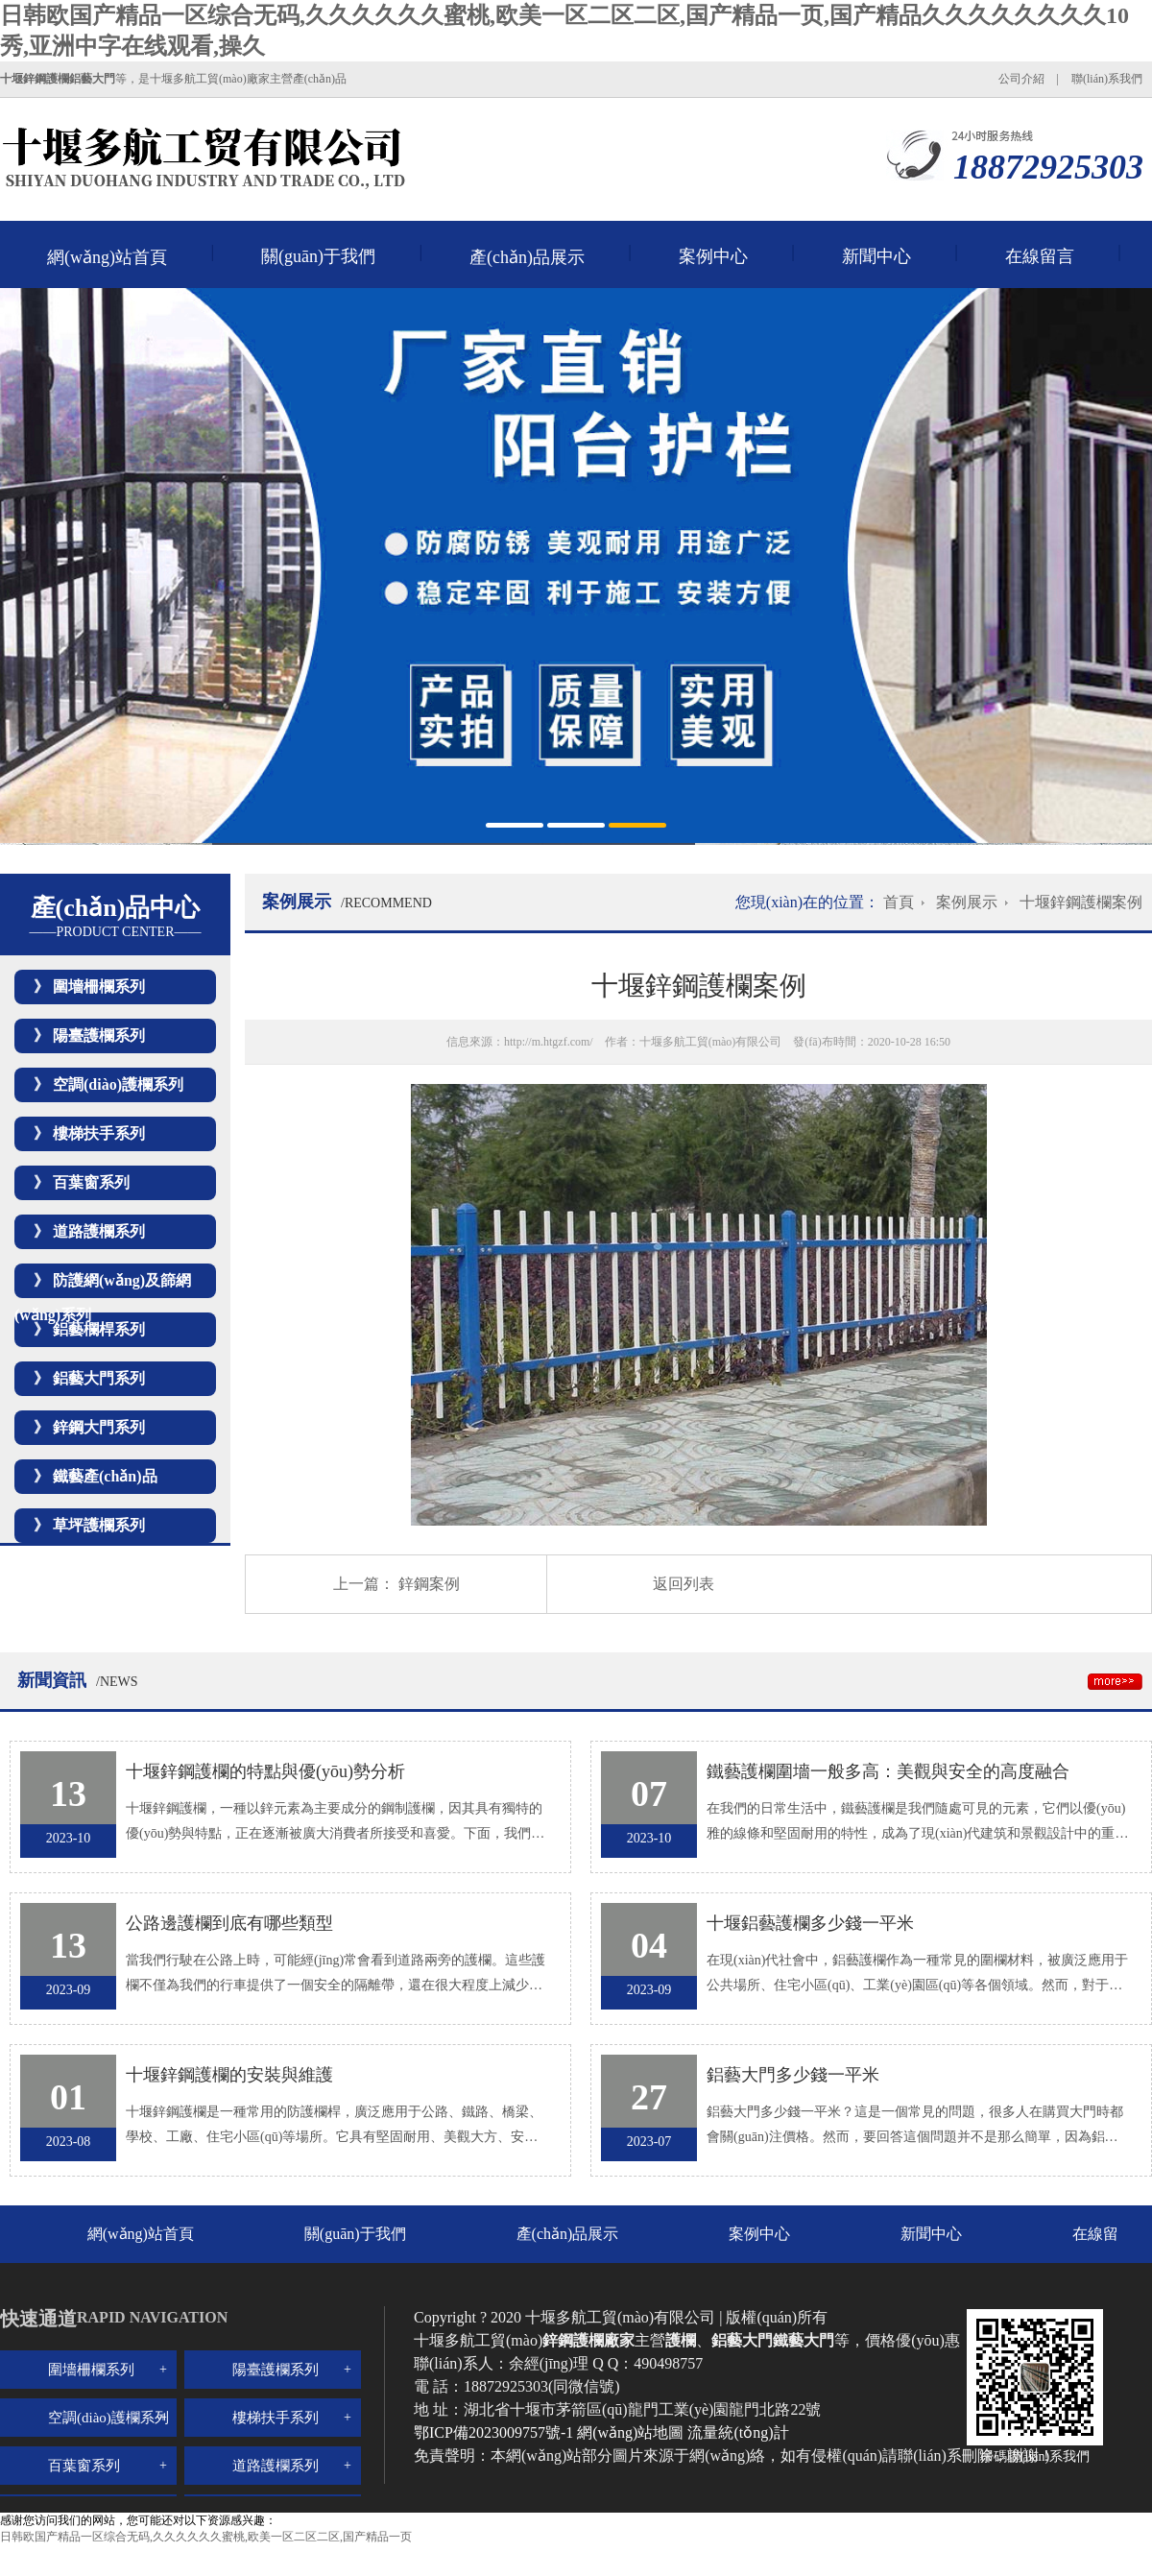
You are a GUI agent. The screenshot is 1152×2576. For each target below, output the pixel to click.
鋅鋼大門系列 (99, 1427)
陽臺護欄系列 (99, 1035)
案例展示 (966, 902)
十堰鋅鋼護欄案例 (1081, 902)
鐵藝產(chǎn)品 (105, 1476)
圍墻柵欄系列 (99, 986)
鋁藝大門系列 (99, 1378)
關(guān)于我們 (318, 256)
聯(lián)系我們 (1106, 78)
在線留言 (1039, 256)
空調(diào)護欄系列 (118, 1084)
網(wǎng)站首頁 (107, 257)
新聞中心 (876, 256)
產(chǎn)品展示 (527, 257)
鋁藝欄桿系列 (99, 1329)
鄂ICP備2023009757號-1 (495, 2432)
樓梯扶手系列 (99, 1133)
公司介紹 (1021, 78)
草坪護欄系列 (99, 1525)
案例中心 (713, 256)
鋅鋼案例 (429, 1584)
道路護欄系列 (99, 1231)
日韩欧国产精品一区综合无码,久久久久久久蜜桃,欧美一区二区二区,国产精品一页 (206, 2536)
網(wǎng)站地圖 (630, 2432)
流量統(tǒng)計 (737, 2432)
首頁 (898, 902)
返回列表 (683, 1584)
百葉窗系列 (91, 1182)
